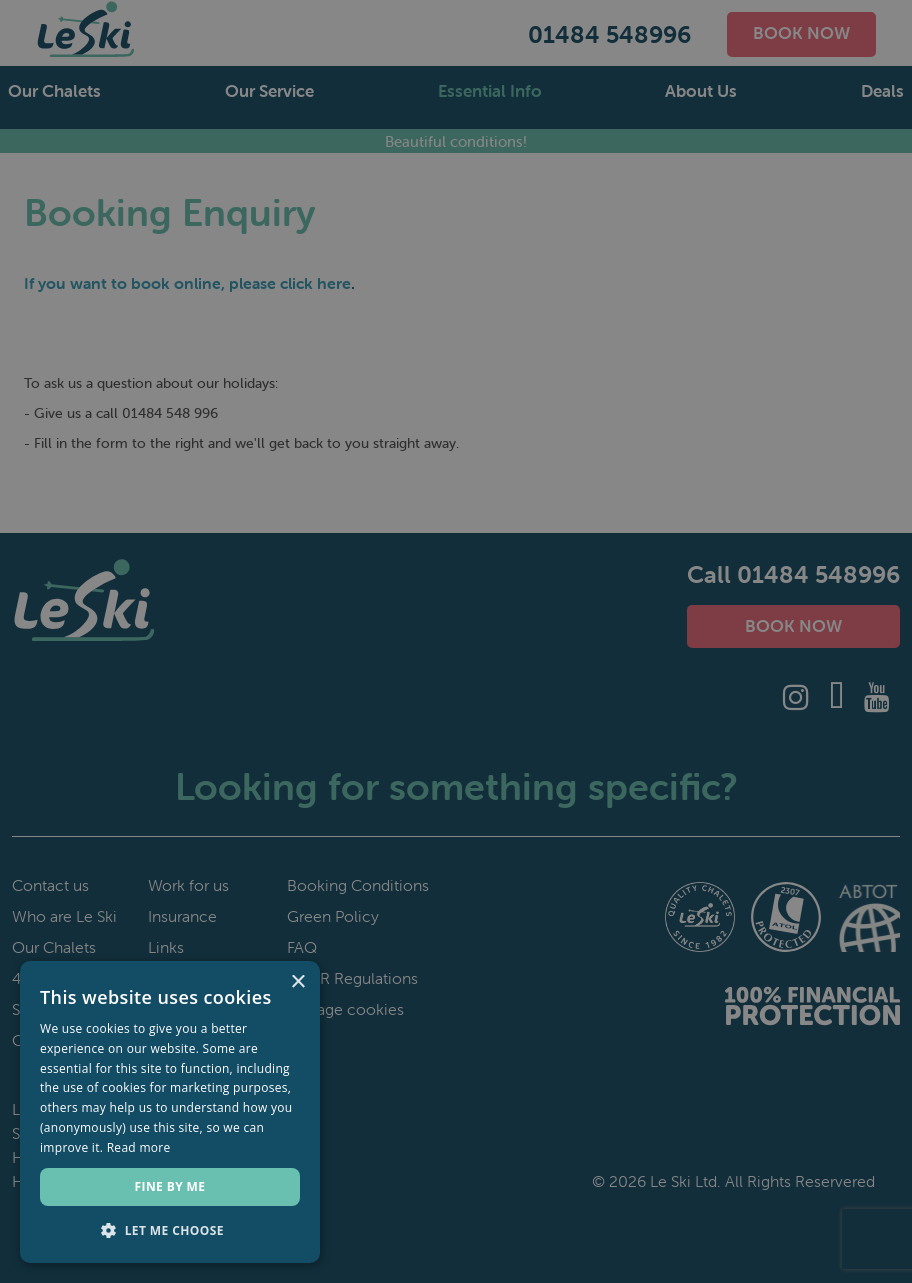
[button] (170, 1231)
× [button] (297, 982)
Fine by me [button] (170, 1186)
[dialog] (456, 641)
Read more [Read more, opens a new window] (139, 1147)
